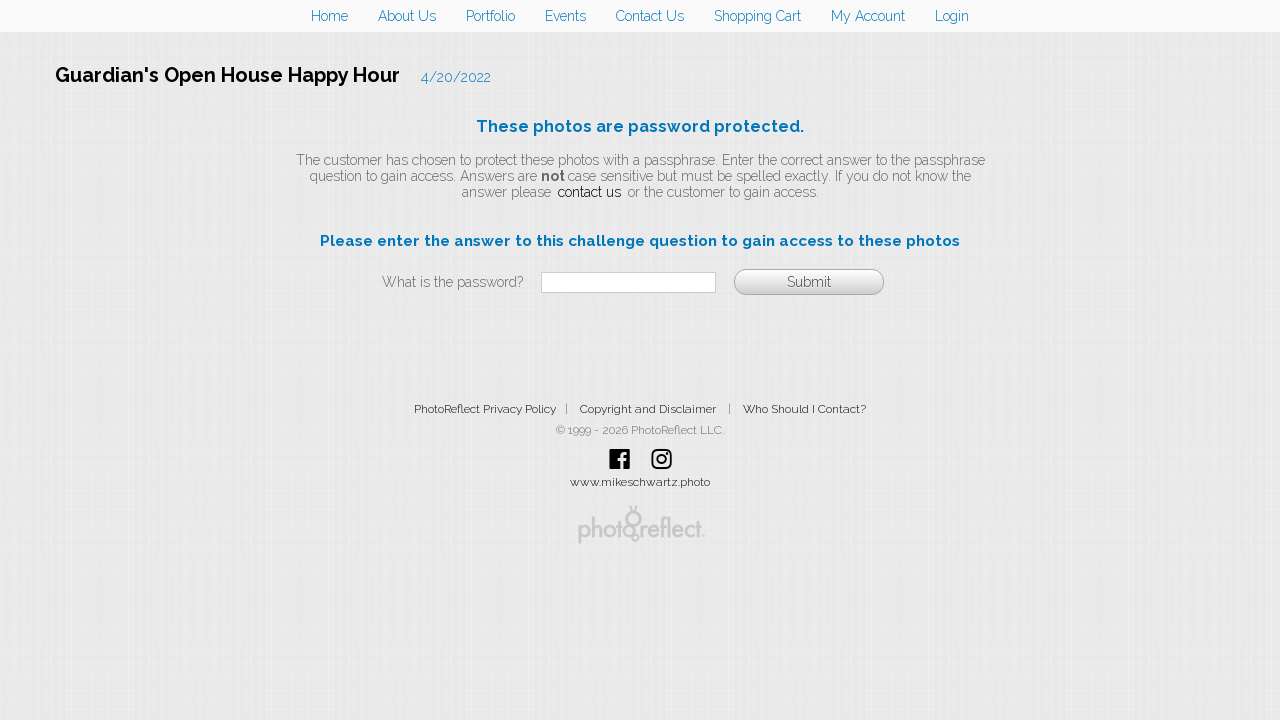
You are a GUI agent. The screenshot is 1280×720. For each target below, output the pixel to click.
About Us (407, 16)
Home (329, 16)
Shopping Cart (757, 16)
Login (952, 16)
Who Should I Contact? (804, 409)
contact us (589, 192)
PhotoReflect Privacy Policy (485, 409)
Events (565, 16)
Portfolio (490, 16)
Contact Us (650, 16)
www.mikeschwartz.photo (640, 482)
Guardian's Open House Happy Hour (227, 75)
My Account (868, 16)
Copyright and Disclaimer (649, 409)
